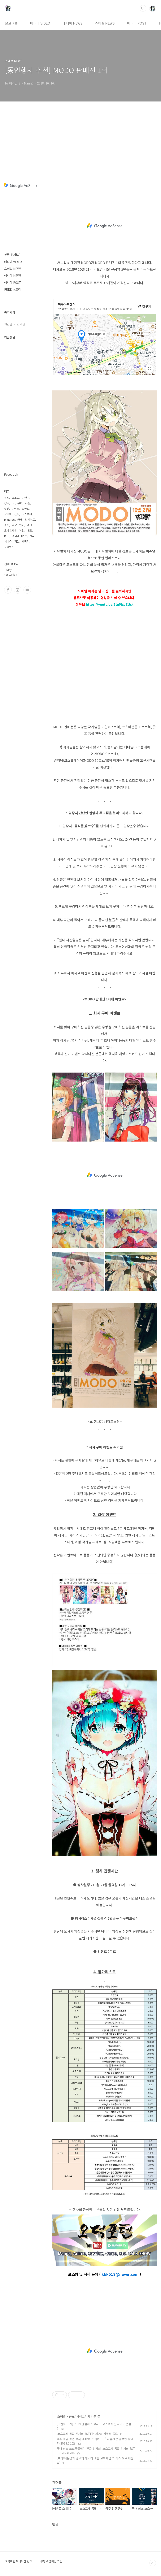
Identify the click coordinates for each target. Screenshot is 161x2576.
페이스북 (8, 590)
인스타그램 (17, 590)
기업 (16, 541)
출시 (6, 525)
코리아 (8, 514)
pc (13, 503)
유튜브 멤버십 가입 (51, 2561)
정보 (6, 503)
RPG (6, 536)
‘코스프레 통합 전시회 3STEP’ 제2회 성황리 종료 (87, 2434)
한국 (32, 536)
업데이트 (30, 519)
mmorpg (9, 519)
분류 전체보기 (12, 254)
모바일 (25, 509)
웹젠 (6, 509)
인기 (21, 525)
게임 (21, 530)
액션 (29, 525)
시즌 (27, 503)
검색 (143, 8)
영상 (14, 525)
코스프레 (27, 514)
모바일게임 (10, 530)
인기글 (21, 324)
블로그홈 (11, 23)
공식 (6, 498)
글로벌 (15, 498)
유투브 (27, 590)
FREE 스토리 (12, 289)
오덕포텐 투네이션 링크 (18, 2561)
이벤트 (15, 509)
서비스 (8, 541)
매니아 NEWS (72, 23)
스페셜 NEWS (105, 23)
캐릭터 (25, 541)
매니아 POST (137, 23)
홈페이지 (9, 547)
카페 (19, 519)
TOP (152, 2563)
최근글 (8, 324)
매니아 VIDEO (40, 23)
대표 (29, 530)
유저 (19, 503)
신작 (16, 514)
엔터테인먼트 (19, 536)
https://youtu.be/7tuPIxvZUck (110, 604)
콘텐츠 (25, 498)
